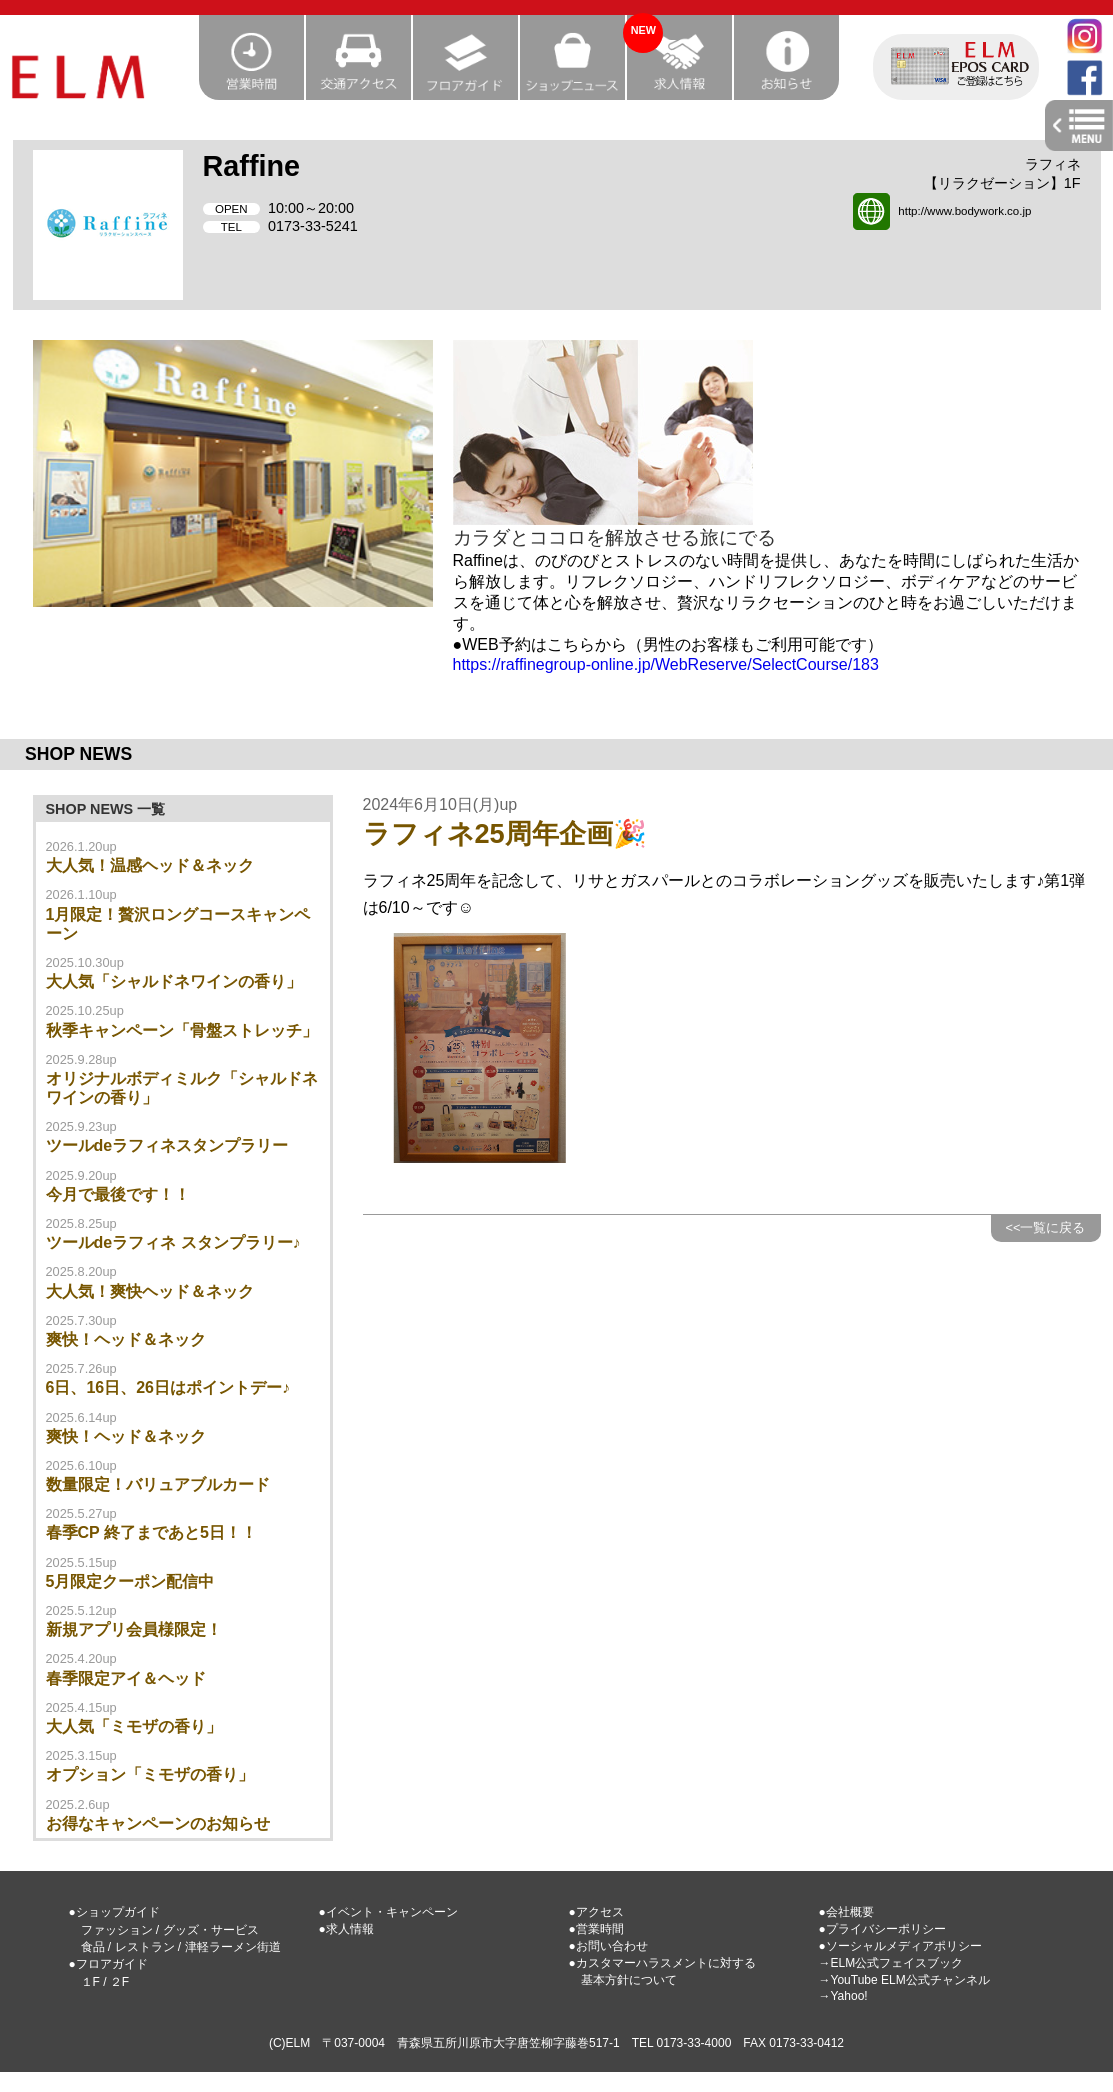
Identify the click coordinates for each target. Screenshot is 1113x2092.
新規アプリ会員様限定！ (134, 1629)
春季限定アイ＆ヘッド (126, 1678)
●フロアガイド (108, 1964)
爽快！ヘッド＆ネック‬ (126, 1436)
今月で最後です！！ (118, 1194)
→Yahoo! (843, 1996)
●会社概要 (846, 1912)
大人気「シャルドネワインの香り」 (174, 981)
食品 (93, 1947)
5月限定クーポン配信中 (130, 1581)
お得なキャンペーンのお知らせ (158, 1823)
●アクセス (596, 1912)
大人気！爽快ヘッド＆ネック (150, 1291)
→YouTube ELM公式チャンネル (904, 1980)
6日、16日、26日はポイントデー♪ (168, 1387)
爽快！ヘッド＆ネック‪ (126, 1339)
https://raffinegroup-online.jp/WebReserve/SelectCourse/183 (666, 664)
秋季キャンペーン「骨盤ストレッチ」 (182, 1030)
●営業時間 (596, 1929)
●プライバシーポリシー (882, 1929)
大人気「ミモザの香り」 (134, 1726)
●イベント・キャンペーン (388, 1912)
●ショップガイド (114, 1912)
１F (90, 1982)
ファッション (117, 1930)
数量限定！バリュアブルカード (158, 1484)
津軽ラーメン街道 (233, 1947)
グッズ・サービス (211, 1930)
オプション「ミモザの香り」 (150, 1774)
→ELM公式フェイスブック (891, 1963)
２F (119, 1982)
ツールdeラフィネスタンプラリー (167, 1145)
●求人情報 (346, 1929)
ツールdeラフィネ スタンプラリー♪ (173, 1242)
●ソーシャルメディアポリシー (900, 1946)
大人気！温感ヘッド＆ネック (150, 865)
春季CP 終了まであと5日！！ (151, 1532)
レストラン (145, 1947)
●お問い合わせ (608, 1946)
